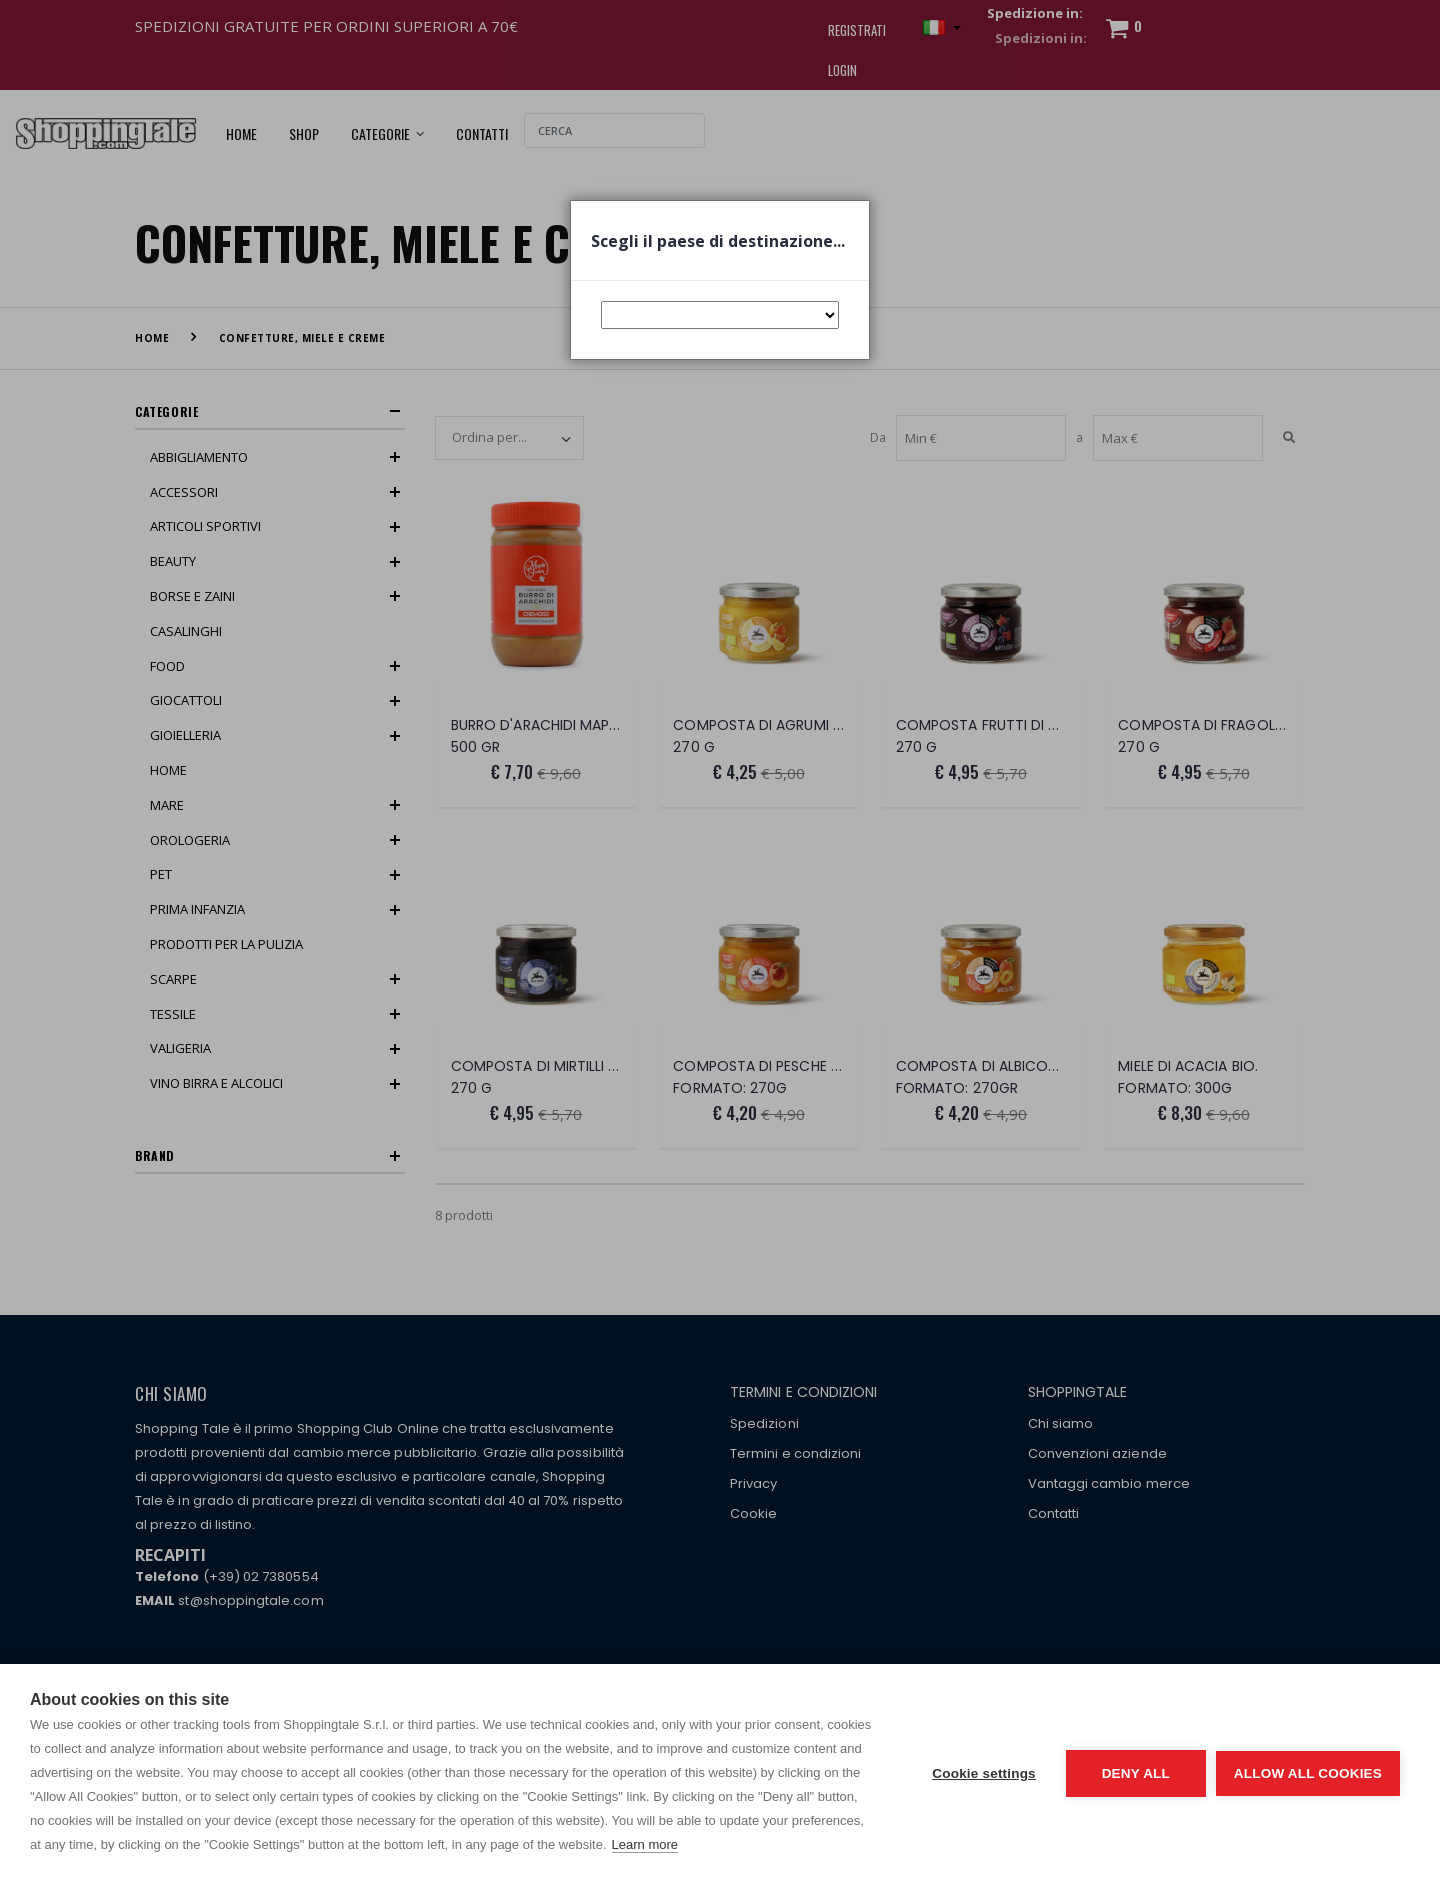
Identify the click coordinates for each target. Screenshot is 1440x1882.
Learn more (645, 1844)
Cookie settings (984, 1773)
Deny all (1136, 1773)
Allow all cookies (1308, 1773)
